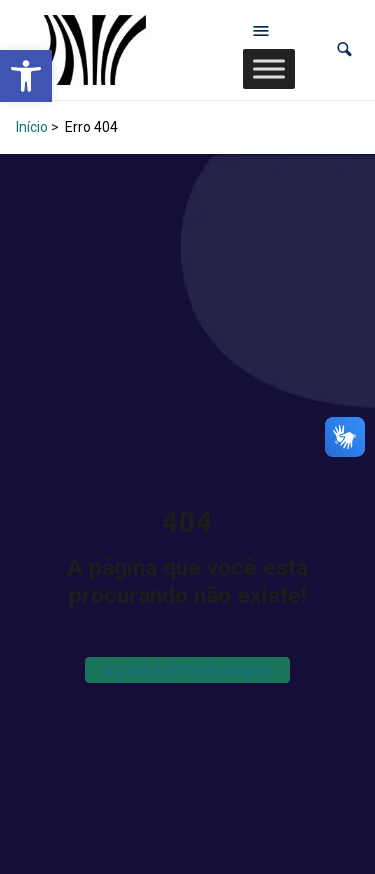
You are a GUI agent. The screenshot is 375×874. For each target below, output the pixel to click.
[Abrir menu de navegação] (261, 30)
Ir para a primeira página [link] (187, 669)
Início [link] (32, 127)
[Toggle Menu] (269, 68)
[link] (26, 76)
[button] (344, 49)
